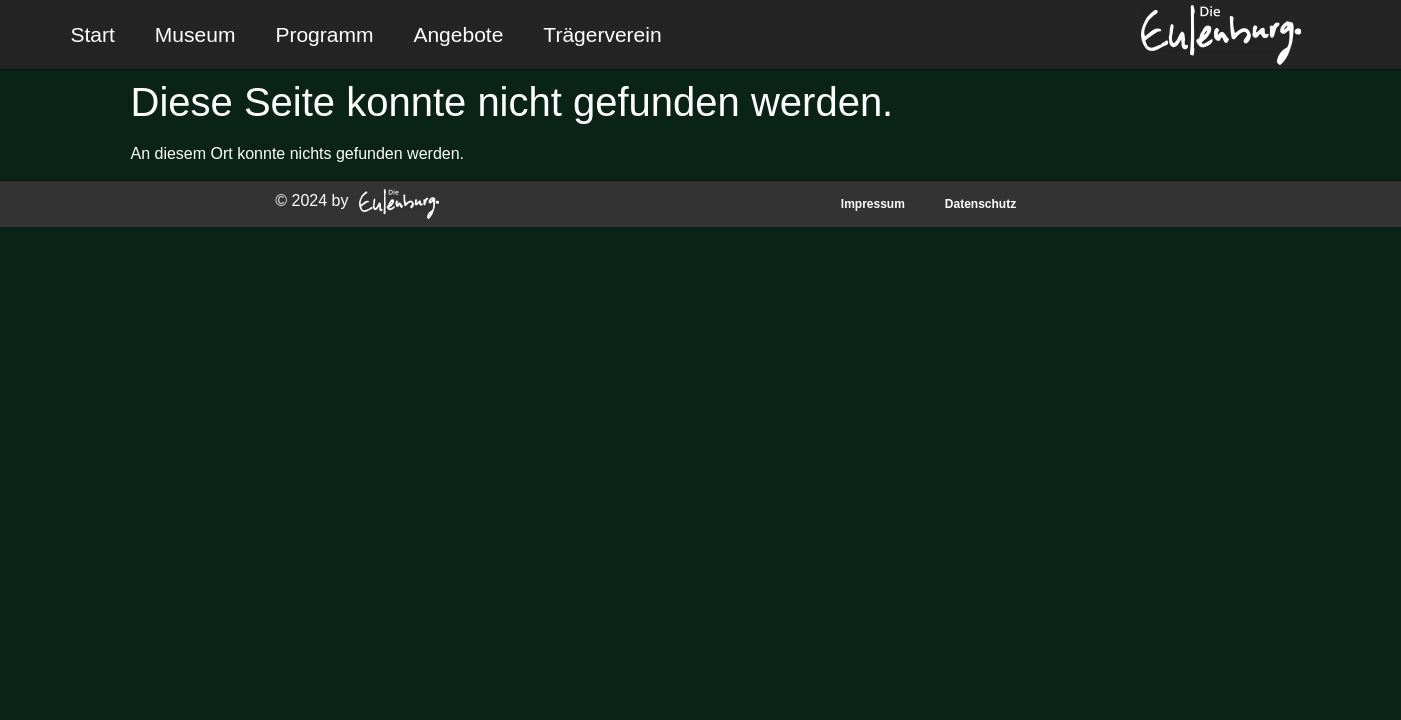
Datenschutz (980, 204)
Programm (324, 34)
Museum (195, 34)
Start (93, 34)
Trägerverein (602, 34)
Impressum (873, 204)
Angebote (458, 34)
